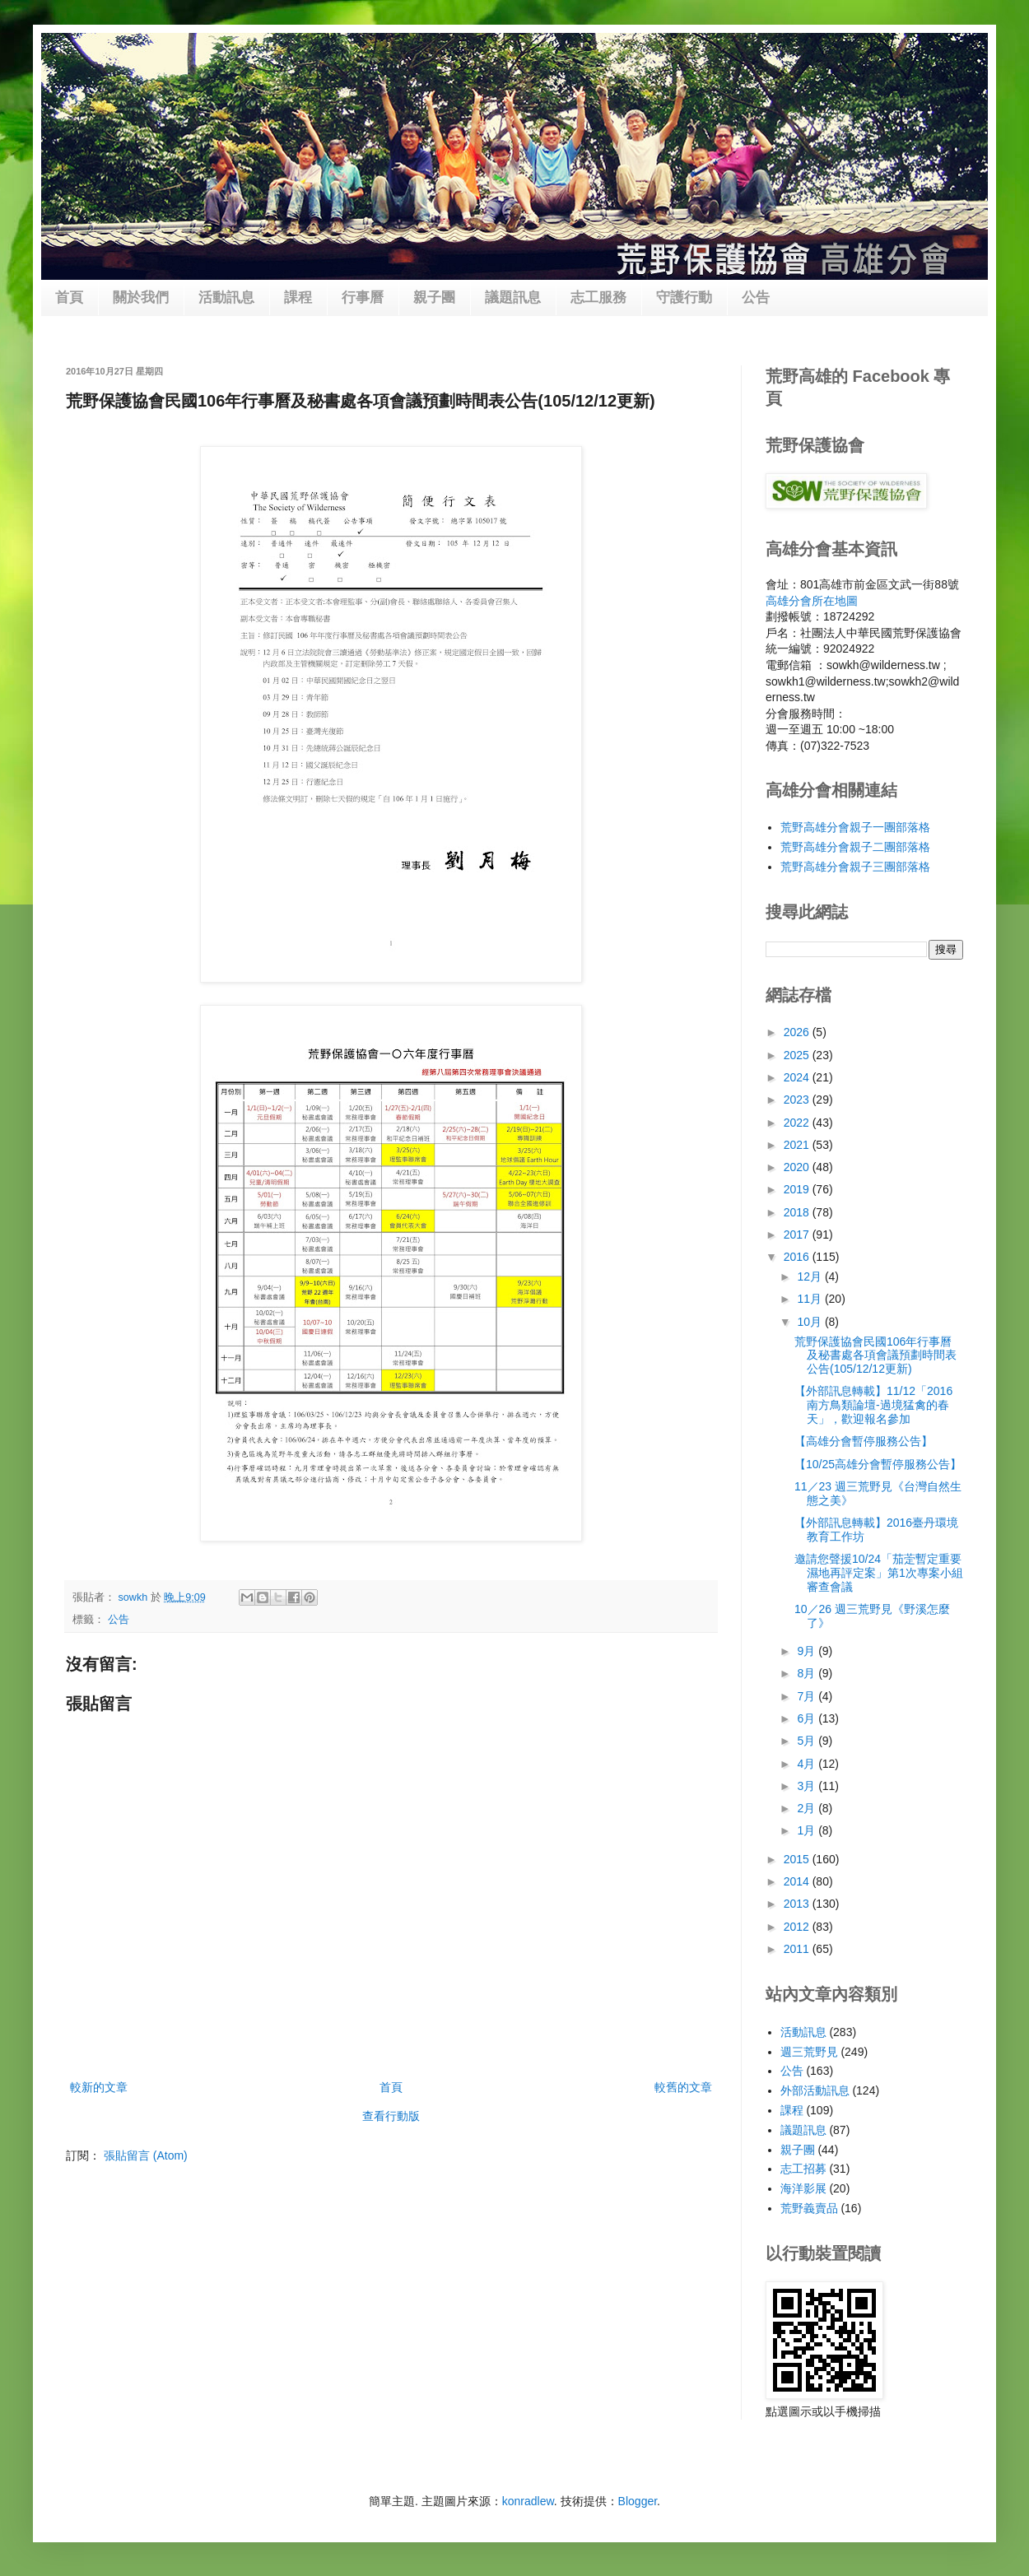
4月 (807, 1763)
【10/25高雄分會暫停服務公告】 (877, 1464)
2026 (798, 1032)
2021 (798, 1144)
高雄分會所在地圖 (812, 600)
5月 (807, 1740)
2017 (798, 1234)
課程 (298, 297)
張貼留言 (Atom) (146, 2155)
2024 (798, 1077)
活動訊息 (226, 297)
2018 (798, 1212)
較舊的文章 (683, 2087)
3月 (807, 1786)
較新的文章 (99, 2087)
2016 (798, 1256)
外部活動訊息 (815, 2090)
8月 (807, 1673)
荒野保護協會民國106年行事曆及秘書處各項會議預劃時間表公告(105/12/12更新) (875, 1355)
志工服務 (598, 297)
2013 (798, 1903)
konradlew (528, 2501)
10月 (810, 1321)
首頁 (69, 297)
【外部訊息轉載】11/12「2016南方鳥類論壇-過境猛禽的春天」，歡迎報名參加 (873, 1404)
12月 (810, 1276)
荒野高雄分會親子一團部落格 (855, 827)
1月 (807, 1830)
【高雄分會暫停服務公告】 (863, 1441)
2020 (798, 1167)
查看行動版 (391, 2116)
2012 (798, 1926)
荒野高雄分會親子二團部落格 (855, 846)
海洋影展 (803, 2188)
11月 (810, 1298)
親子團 (434, 297)
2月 (807, 1808)
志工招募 (803, 2168)
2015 (798, 1859)
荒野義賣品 (809, 2208)
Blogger (637, 2501)
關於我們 (141, 297)
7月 (807, 1696)
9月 (807, 1651)
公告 (756, 297)
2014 (798, 1881)
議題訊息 (513, 297)
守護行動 (684, 297)
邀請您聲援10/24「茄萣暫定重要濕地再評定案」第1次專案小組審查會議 (878, 1572)
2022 (798, 1122)
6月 (807, 1718)
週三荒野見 (809, 2051)
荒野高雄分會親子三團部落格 (855, 866)
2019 (798, 1189)
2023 (798, 1099)
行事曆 (363, 297)
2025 (798, 1055)
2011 (798, 1948)
